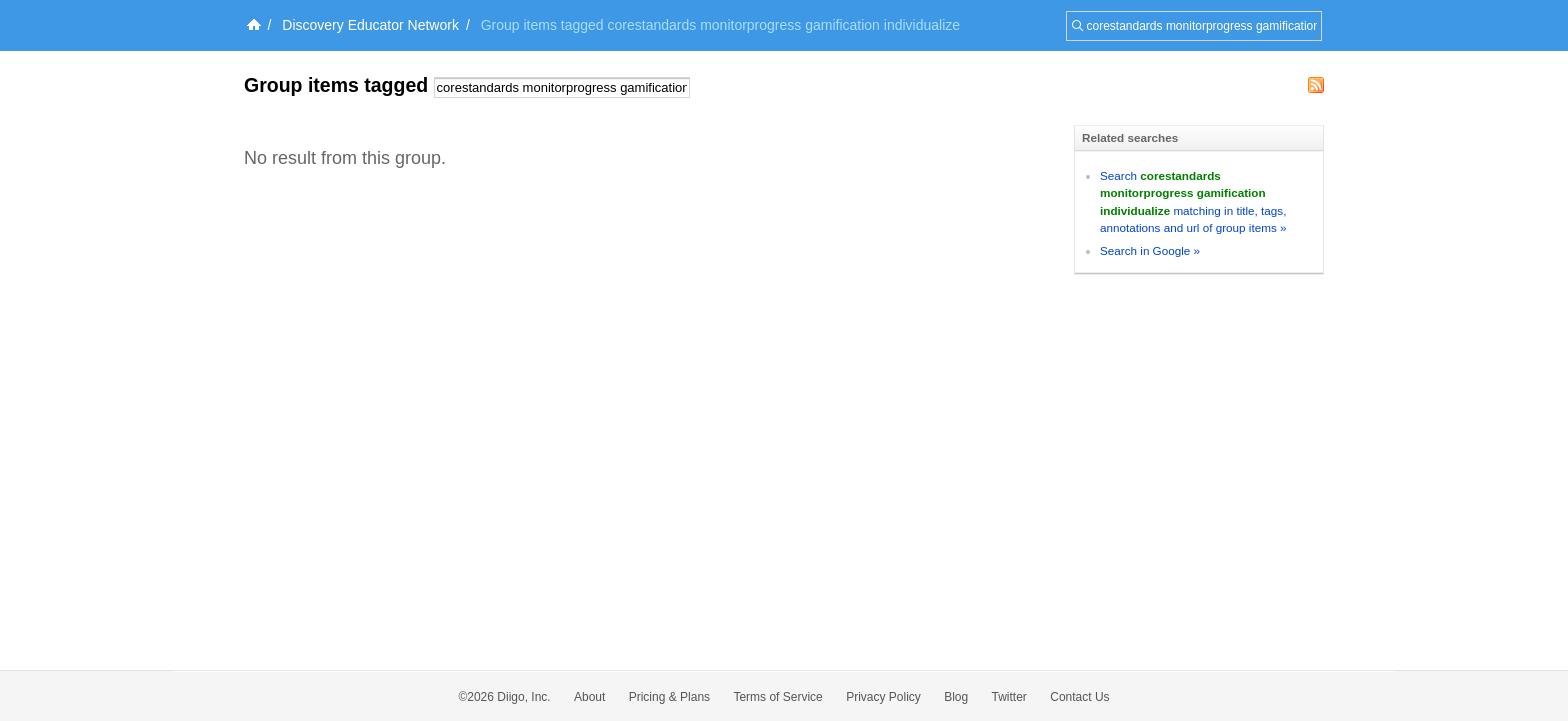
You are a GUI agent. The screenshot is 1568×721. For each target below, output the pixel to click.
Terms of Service (777, 697)
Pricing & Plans (669, 697)
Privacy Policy (883, 697)
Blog (956, 697)
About (589, 697)
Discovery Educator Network (370, 25)
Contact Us (1079, 697)
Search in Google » (1150, 250)
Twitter (1009, 697)
